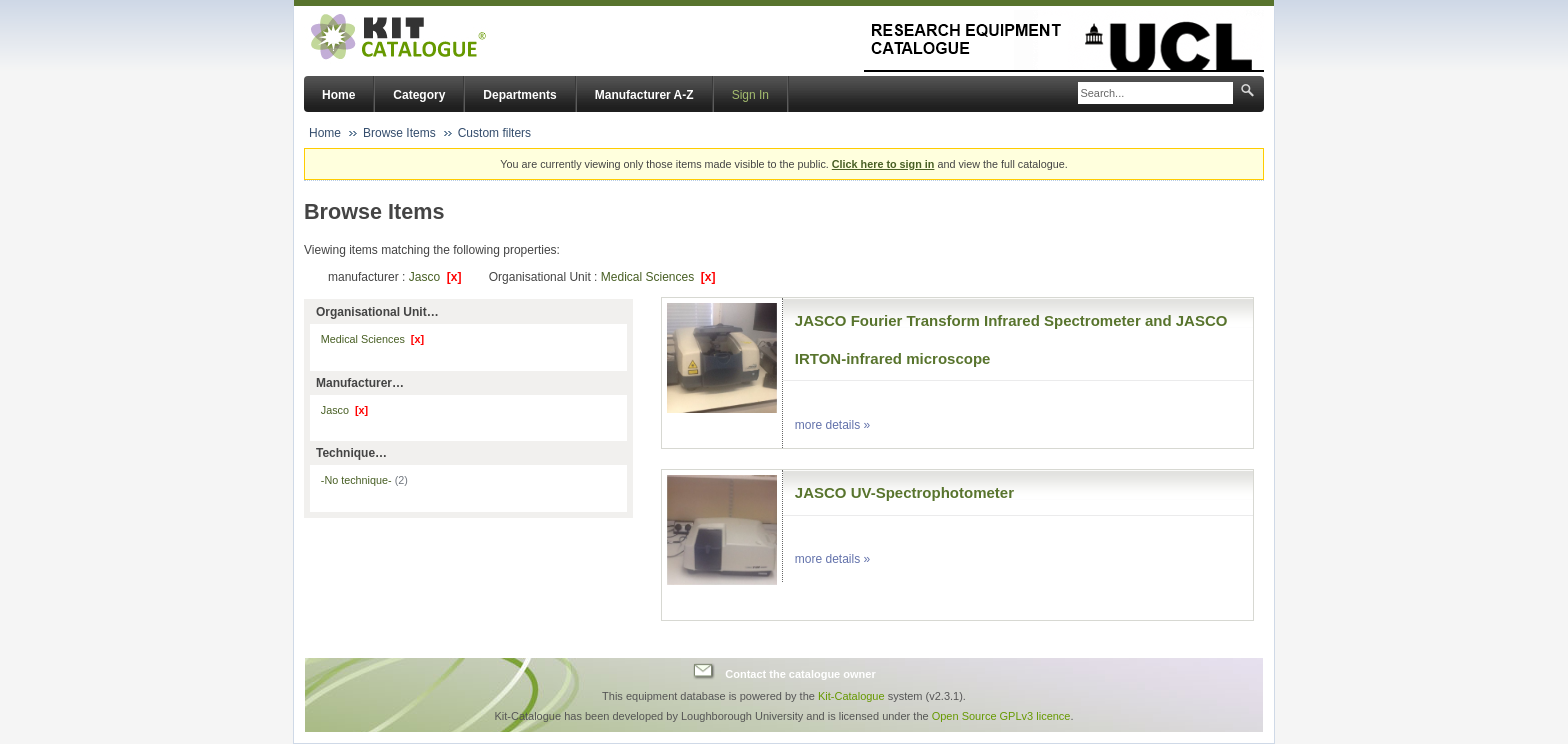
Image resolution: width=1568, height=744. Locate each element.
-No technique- (364, 480)
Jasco (435, 277)
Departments (519, 95)
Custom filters (494, 133)
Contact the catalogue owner (800, 674)
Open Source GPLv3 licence (1001, 716)
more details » (832, 425)
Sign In (750, 95)
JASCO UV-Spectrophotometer (904, 492)
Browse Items (399, 133)
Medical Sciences (658, 277)
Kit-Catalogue (851, 696)
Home (338, 95)
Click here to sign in (883, 164)
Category (419, 95)
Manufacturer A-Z (644, 95)
